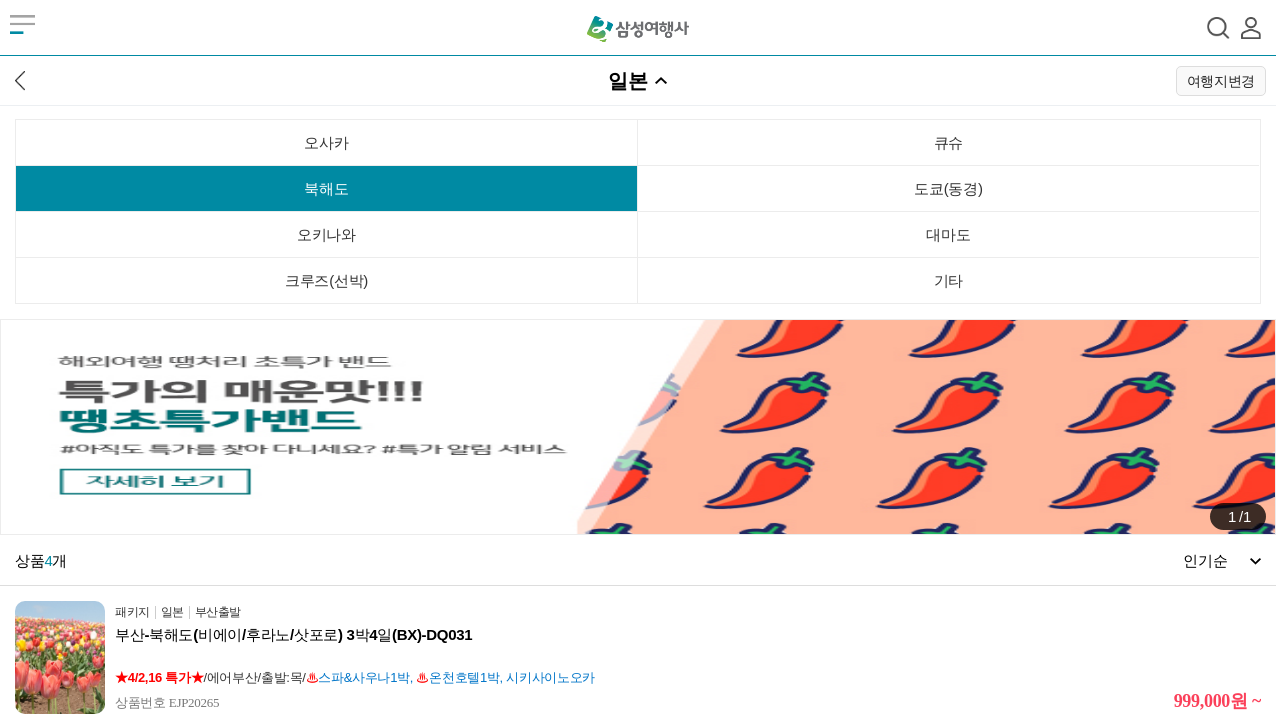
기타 (948, 280)
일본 (627, 81)
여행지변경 (1221, 81)
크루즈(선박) (326, 280)
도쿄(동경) (948, 188)
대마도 (948, 234)
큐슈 (948, 142)
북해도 (326, 188)
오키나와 (326, 234)
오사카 (326, 142)
